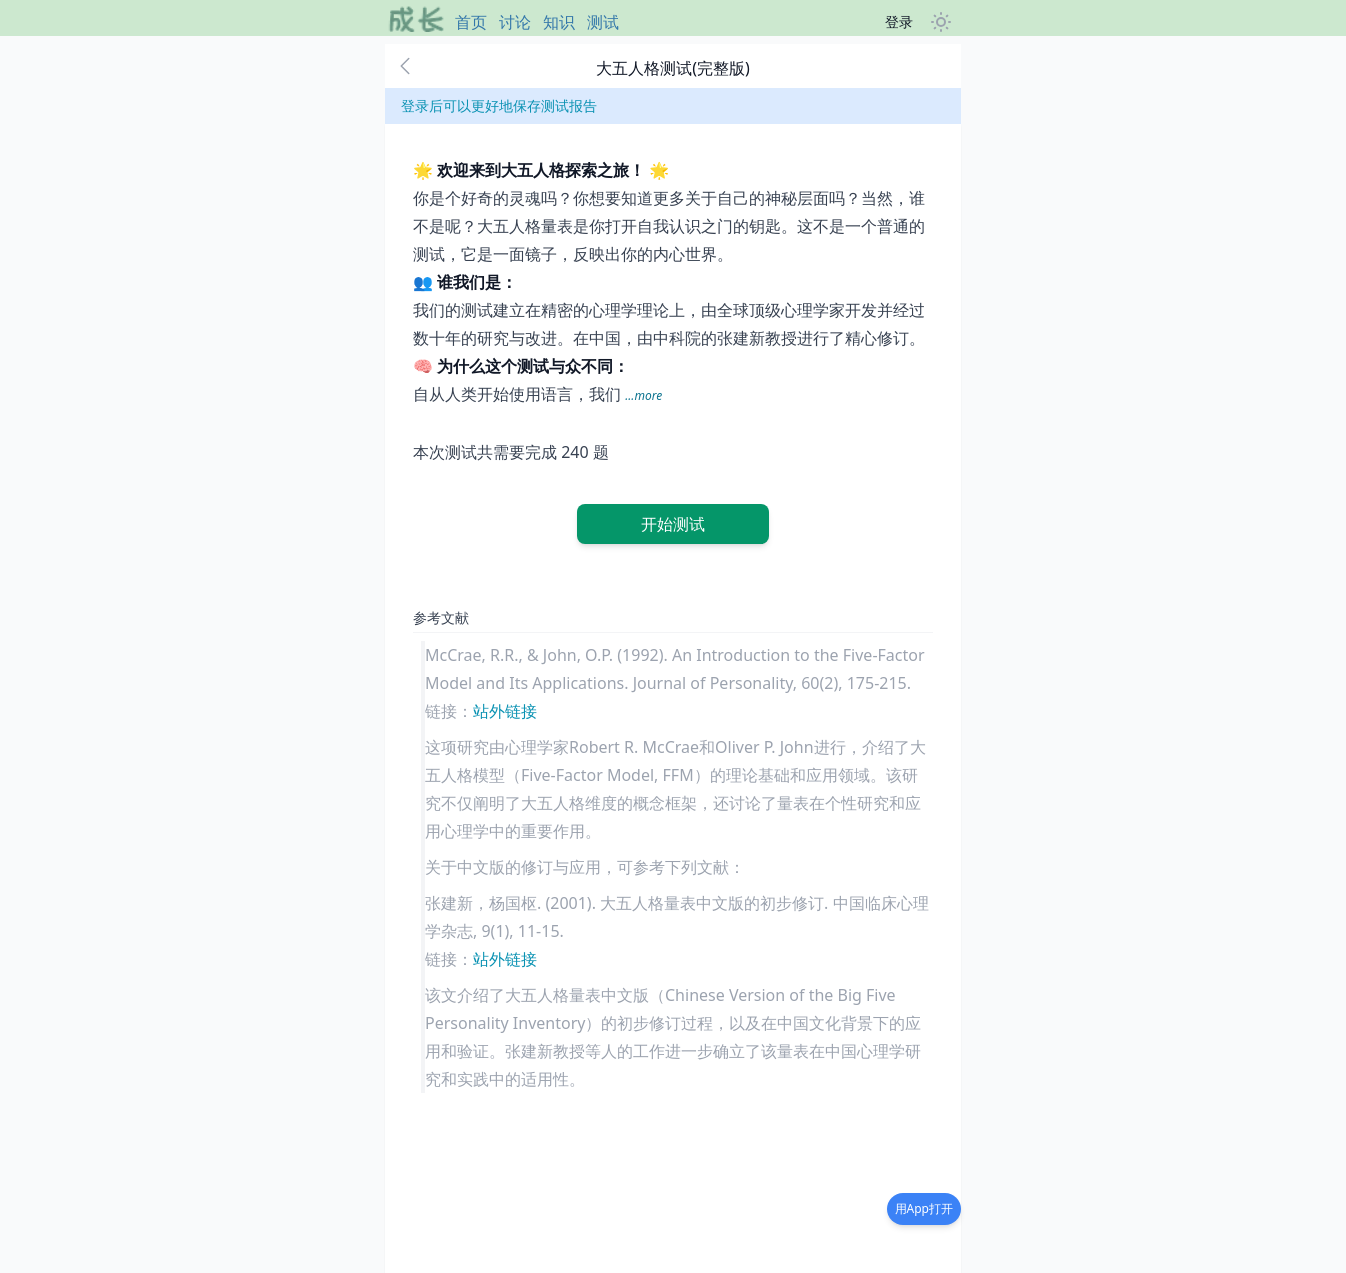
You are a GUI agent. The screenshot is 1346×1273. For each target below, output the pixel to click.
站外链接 (505, 711)
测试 (603, 22)
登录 (899, 21)
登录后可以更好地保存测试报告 (499, 105)
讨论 (515, 22)
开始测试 (673, 524)
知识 (559, 22)
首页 (471, 22)
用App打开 (924, 1208)
